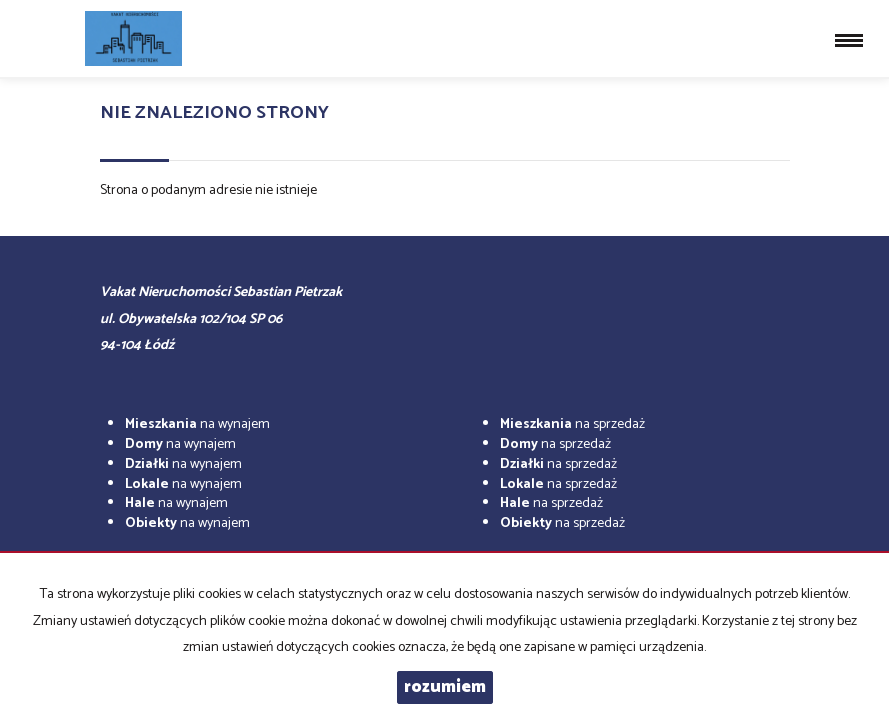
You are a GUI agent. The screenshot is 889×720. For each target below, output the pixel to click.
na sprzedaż (572, 424)
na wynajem (197, 424)
